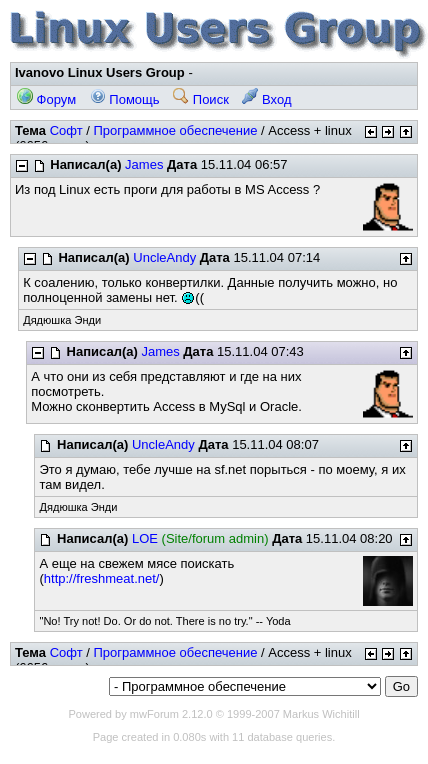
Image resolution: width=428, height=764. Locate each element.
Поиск (201, 99)
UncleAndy (164, 257)
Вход (266, 99)
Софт (66, 130)
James (144, 164)
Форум (46, 99)
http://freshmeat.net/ (102, 578)
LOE (145, 538)
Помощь (125, 99)
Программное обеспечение (175, 130)
